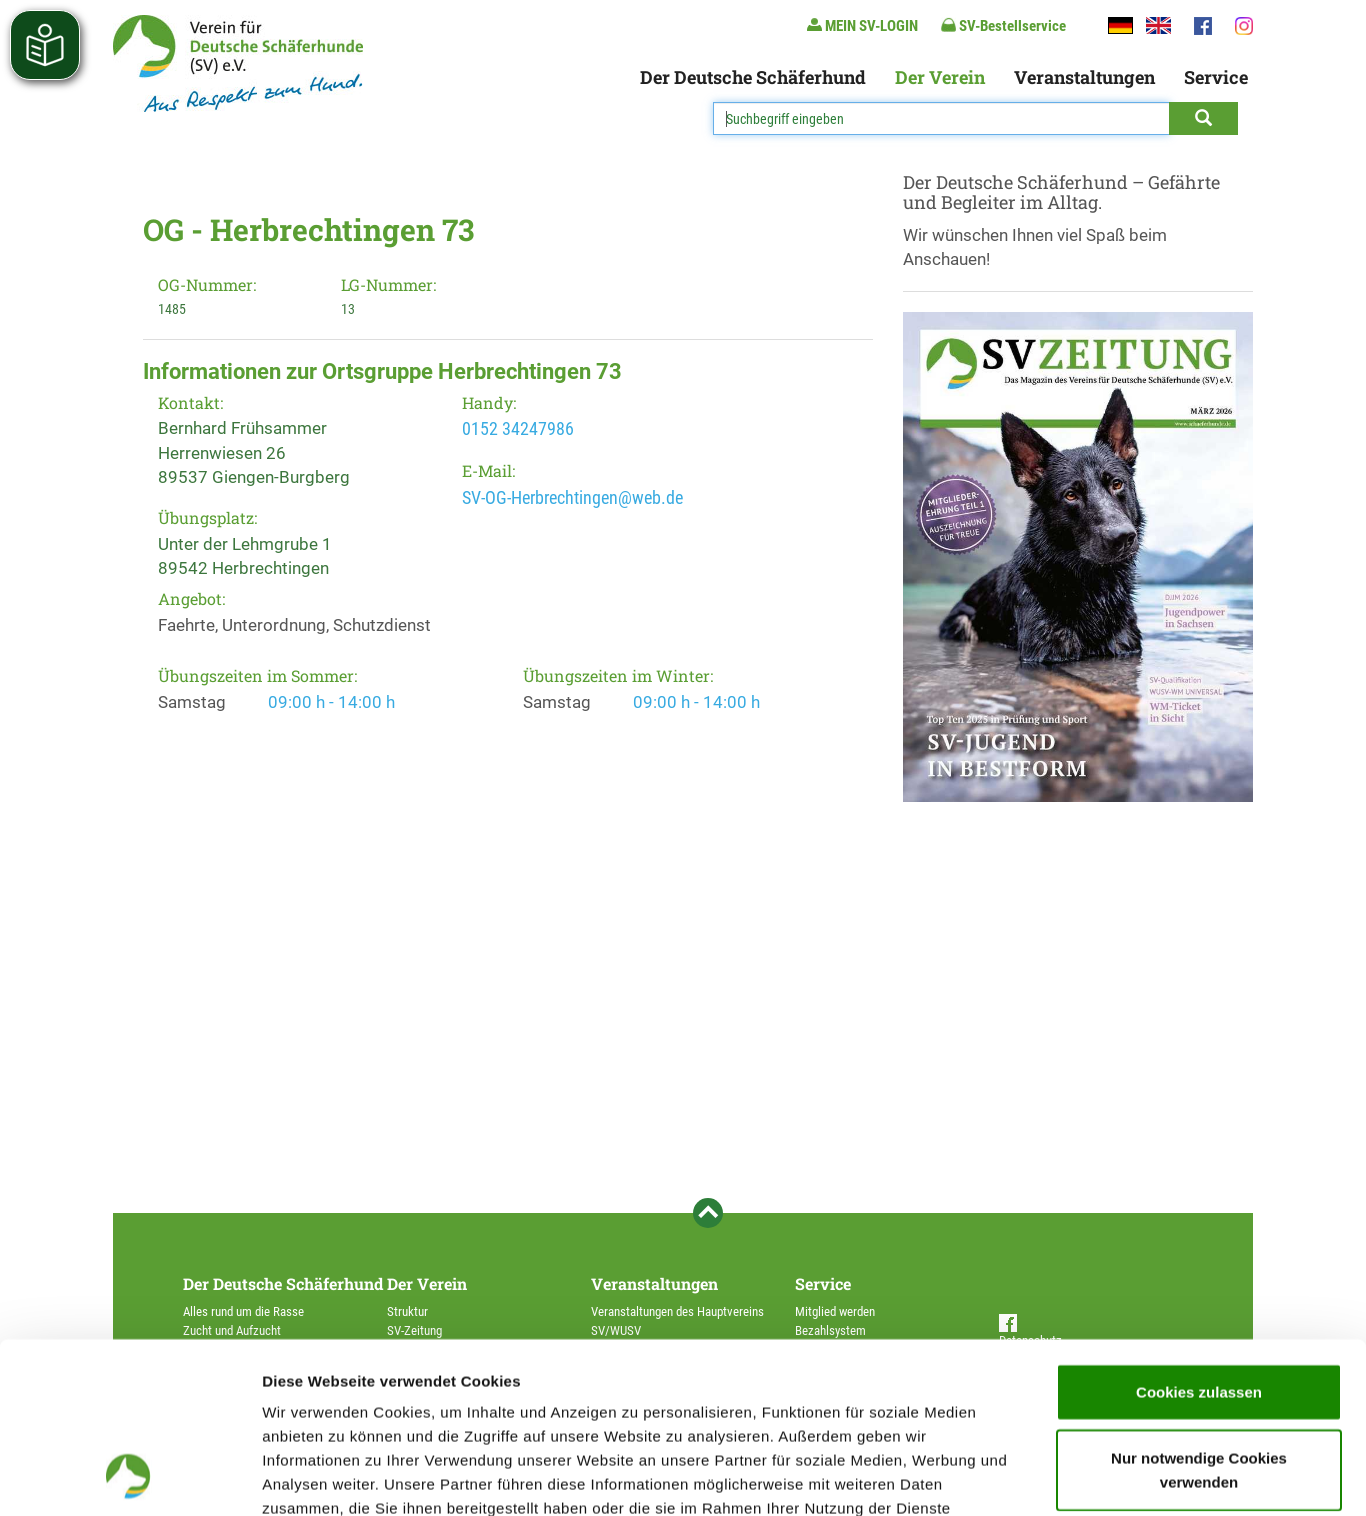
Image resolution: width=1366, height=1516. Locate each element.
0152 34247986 (518, 428)
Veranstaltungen (1084, 77)
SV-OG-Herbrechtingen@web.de (572, 497)
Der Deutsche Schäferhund (753, 77)
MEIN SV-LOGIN (862, 25)
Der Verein (940, 77)
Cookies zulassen (1199, 1231)
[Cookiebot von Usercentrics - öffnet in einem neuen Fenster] (129, 1477)
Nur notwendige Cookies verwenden (1199, 1309)
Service (1216, 77)
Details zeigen (1063, 1476)
